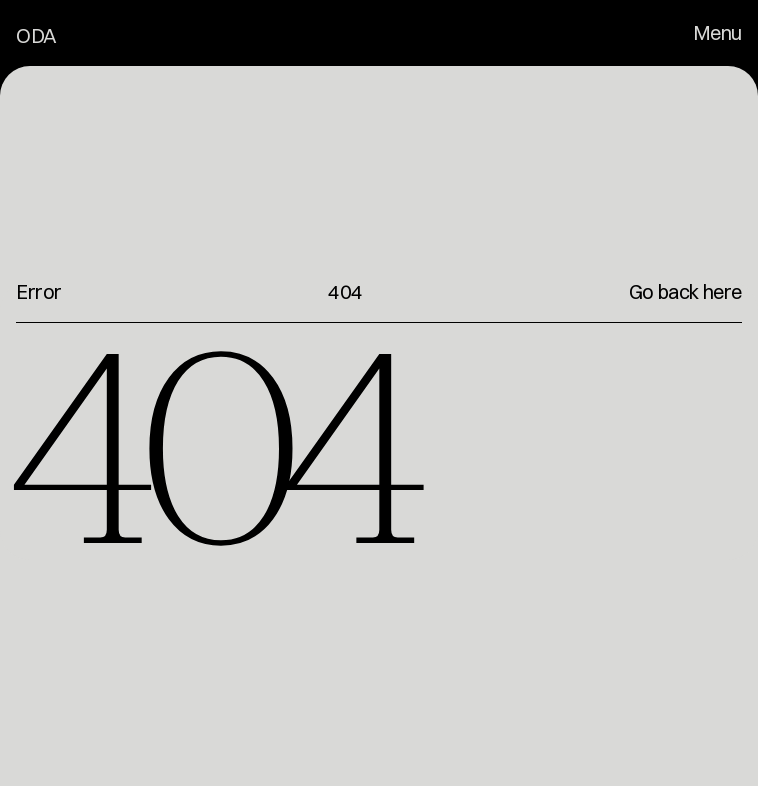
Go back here (685, 291)
